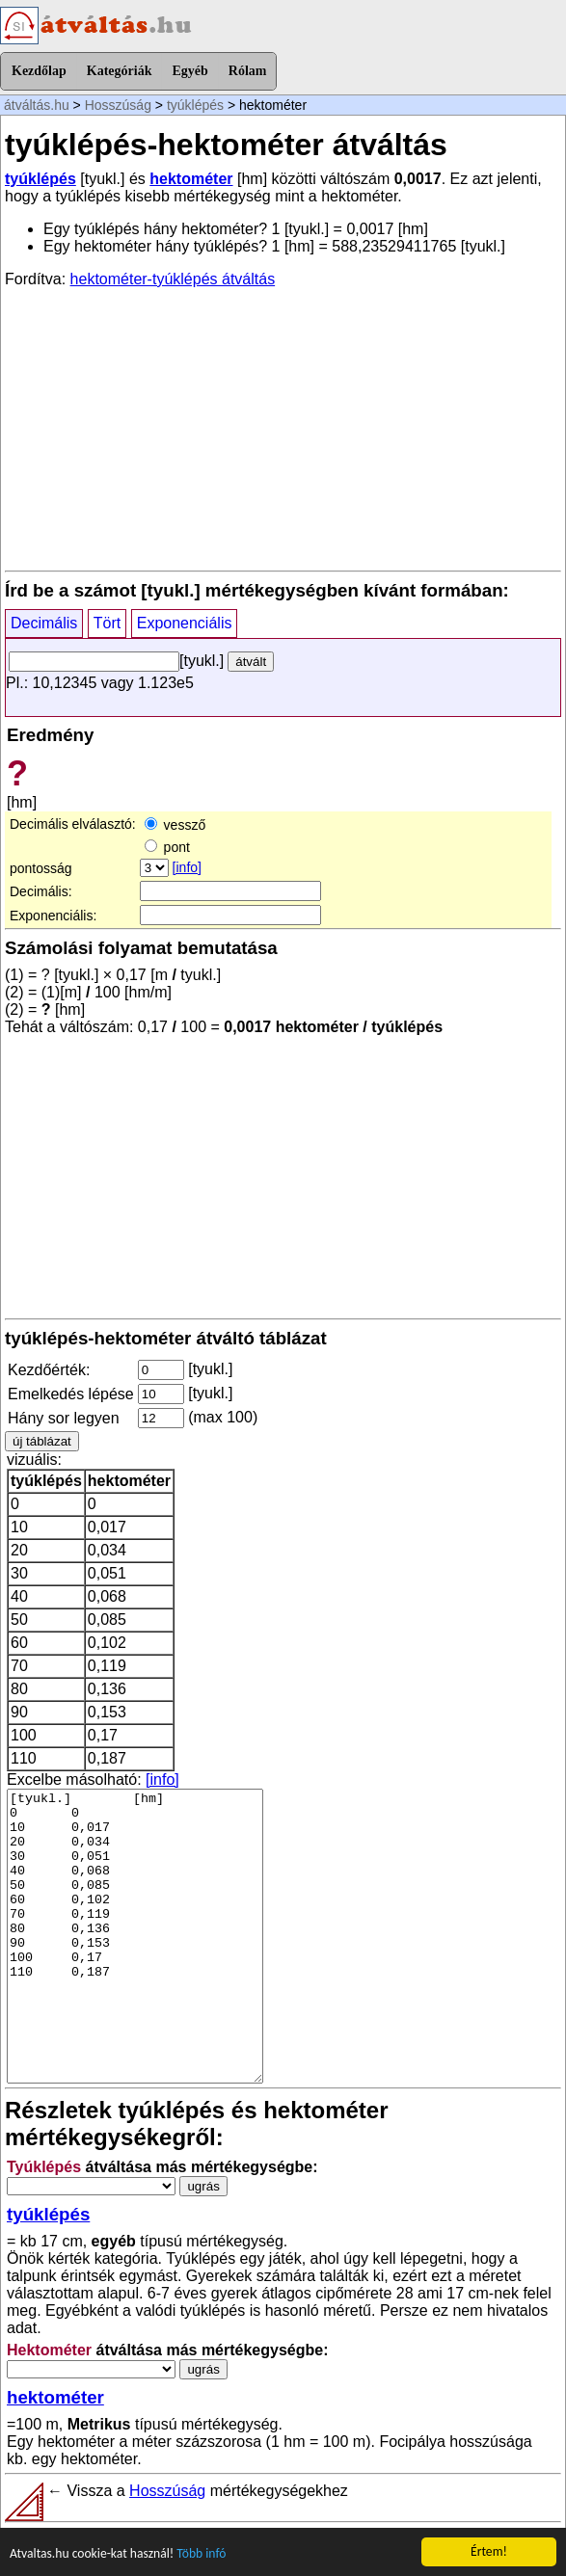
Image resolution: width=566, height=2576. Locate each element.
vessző (175, 825)
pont (167, 847)
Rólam (248, 71)
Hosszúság (118, 105)
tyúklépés (195, 105)
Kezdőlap (39, 71)
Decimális (44, 623)
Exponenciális (184, 623)
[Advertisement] (283, 428)
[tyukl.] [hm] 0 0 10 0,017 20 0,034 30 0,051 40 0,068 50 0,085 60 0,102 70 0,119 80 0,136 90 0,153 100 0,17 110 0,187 (135, 1936)
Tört (107, 623)
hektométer (190, 179)
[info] (187, 867)
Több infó (201, 2554)
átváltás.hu (36, 105)
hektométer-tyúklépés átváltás (173, 279)
